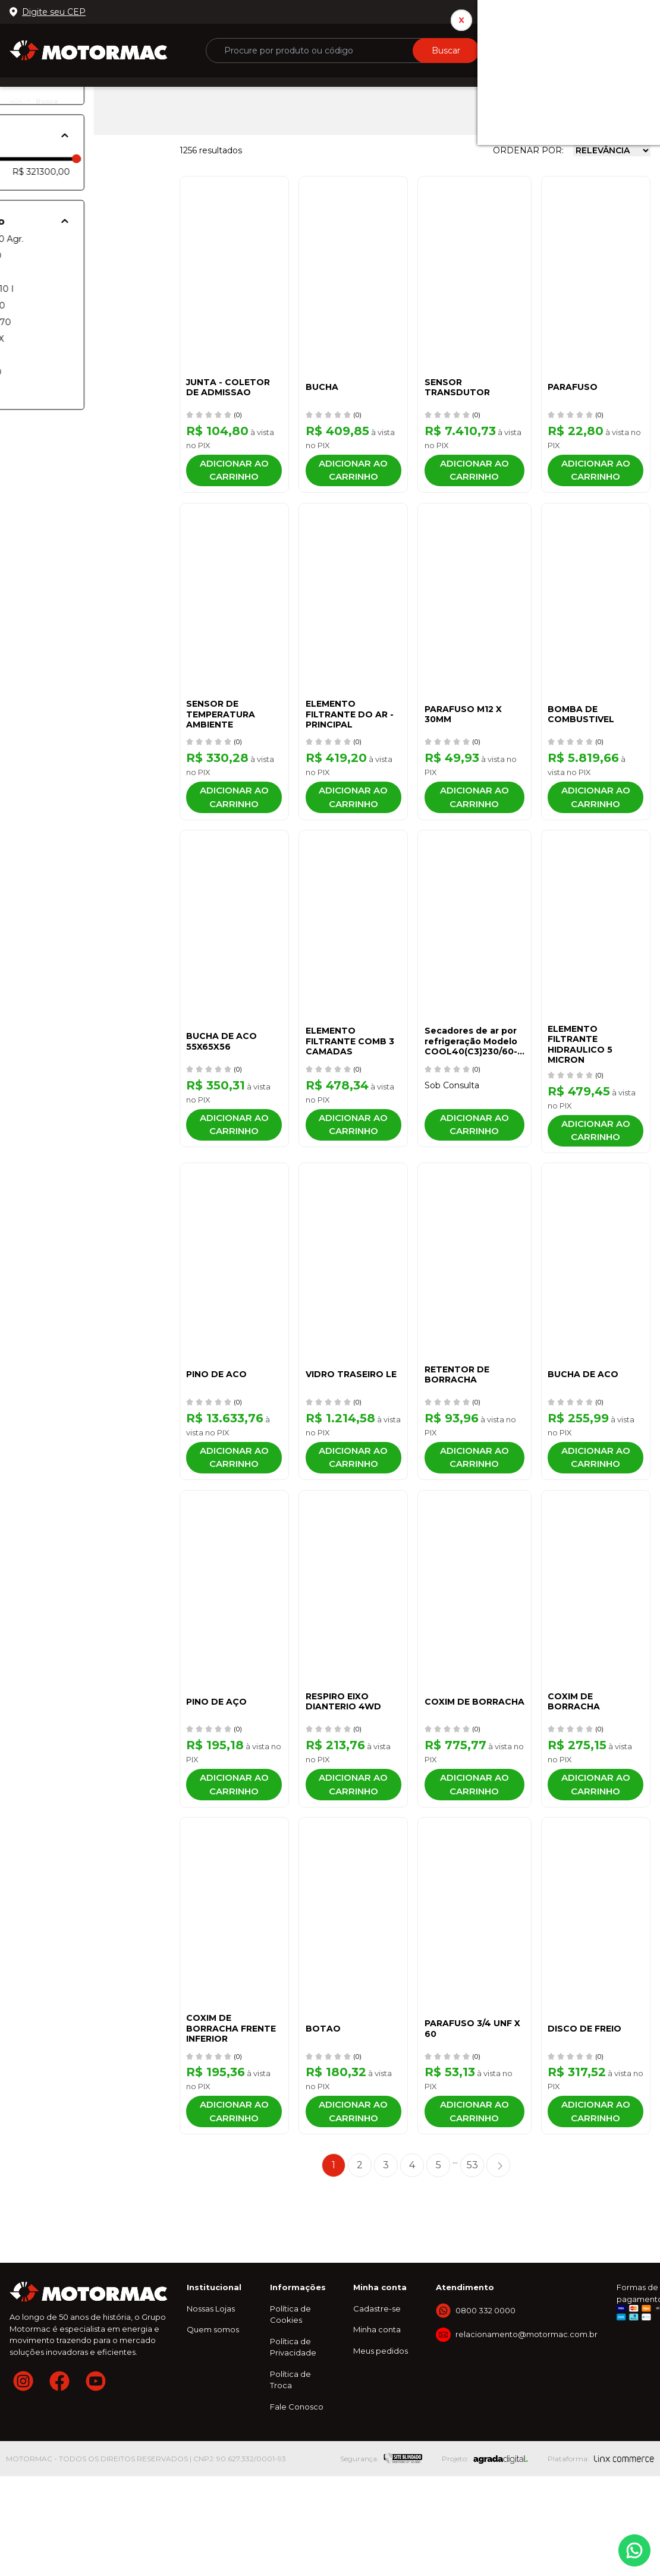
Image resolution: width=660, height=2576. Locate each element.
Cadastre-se (377, 2403)
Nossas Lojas (211, 2403)
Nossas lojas (536, 12)
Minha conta (377, 2424)
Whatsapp (634, 2550)
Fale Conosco (296, 2501)
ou (551, 45)
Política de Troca (290, 2474)
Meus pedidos (380, 2445)
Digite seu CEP (54, 12)
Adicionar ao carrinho (232, 475)
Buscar (446, 50)
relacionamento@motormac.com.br (526, 2428)
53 (472, 2259)
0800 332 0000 (610, 12)
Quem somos (213, 2424)
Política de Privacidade (293, 2441)
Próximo (498, 2260)
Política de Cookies (290, 2409)
